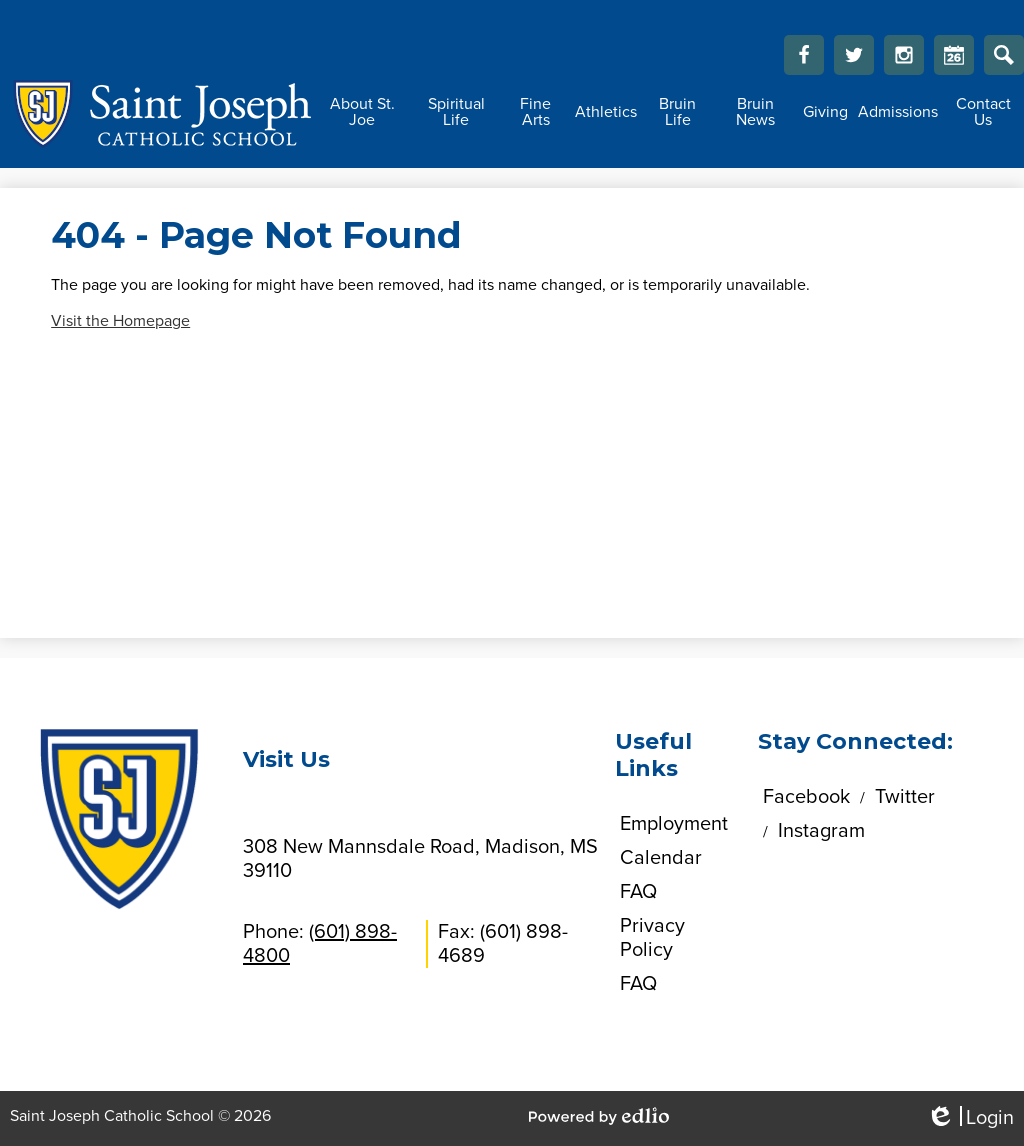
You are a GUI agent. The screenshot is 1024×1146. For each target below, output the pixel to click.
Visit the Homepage (120, 321)
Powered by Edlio (599, 1116)
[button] (362, 112)
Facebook (804, 60)
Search (1004, 60)
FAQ (638, 892)
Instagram (904, 60)
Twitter (854, 60)
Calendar (954, 60)
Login (970, 1118)
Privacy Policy (652, 938)
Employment (674, 824)
